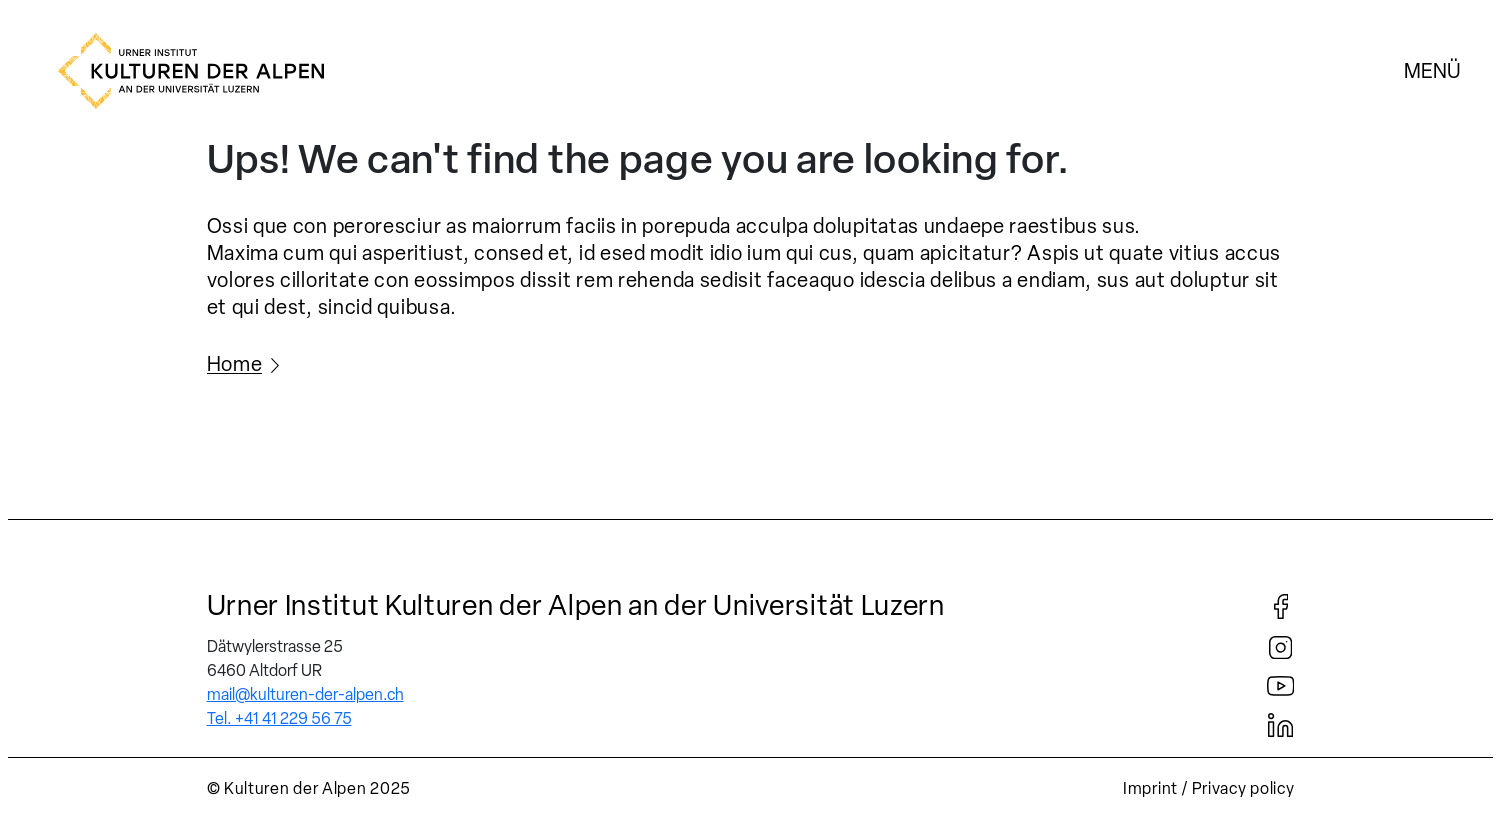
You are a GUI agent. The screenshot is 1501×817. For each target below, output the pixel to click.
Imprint (1150, 788)
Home (235, 364)
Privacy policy (1243, 788)
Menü (1432, 71)
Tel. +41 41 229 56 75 (279, 718)
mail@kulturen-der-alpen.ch (305, 694)
